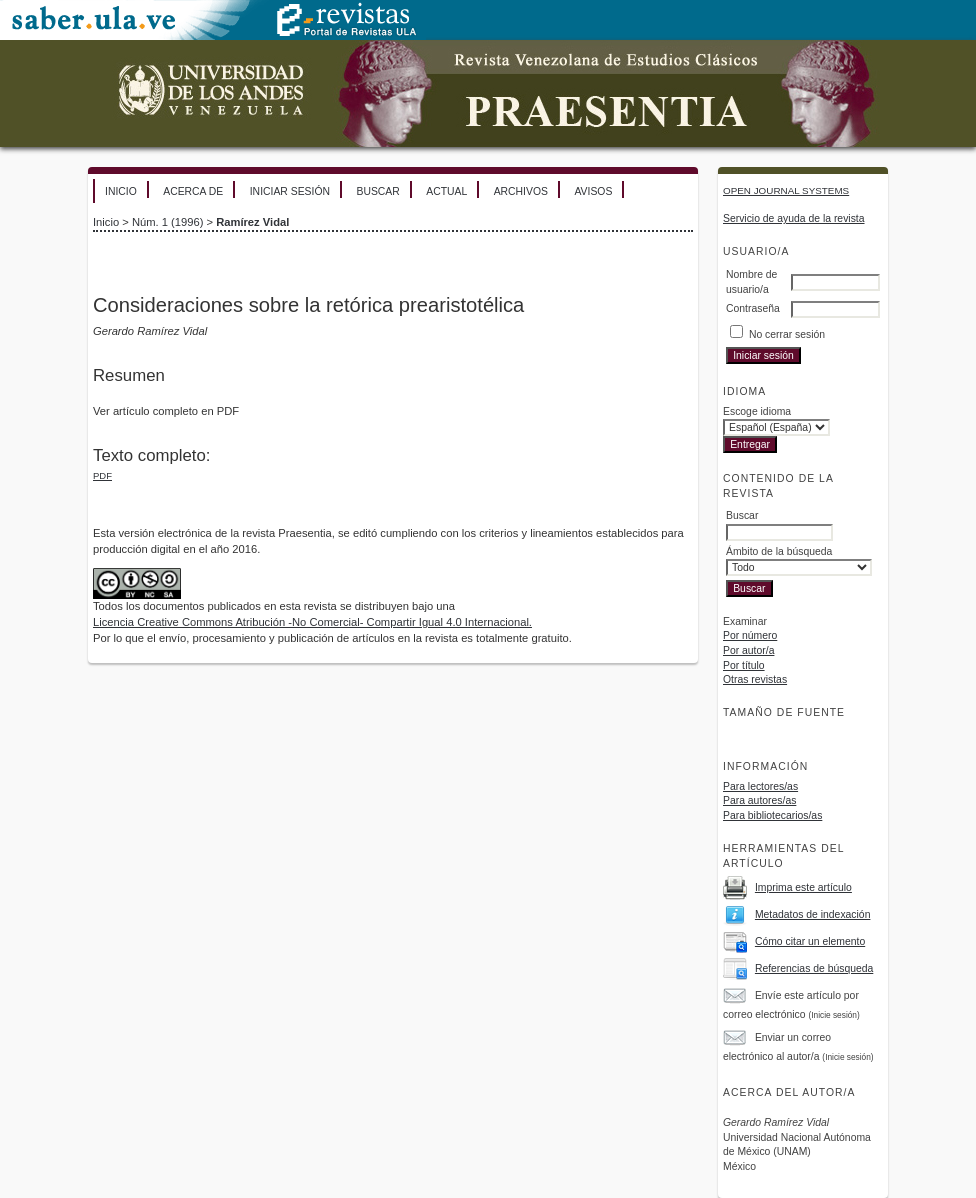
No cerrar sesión (787, 334)
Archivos (521, 191)
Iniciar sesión (290, 191)
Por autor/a (748, 650)
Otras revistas (755, 679)
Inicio (121, 191)
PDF (102, 475)
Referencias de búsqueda (814, 968)
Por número (750, 635)
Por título (744, 665)
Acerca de (193, 191)
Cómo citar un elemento (810, 941)
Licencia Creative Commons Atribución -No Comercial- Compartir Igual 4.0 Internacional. (312, 622)
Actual (446, 191)
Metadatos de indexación (813, 914)
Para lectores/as (760, 786)
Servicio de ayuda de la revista (794, 218)
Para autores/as (759, 800)
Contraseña (753, 308)
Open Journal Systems (786, 190)
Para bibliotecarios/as (772, 815)
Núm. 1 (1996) (168, 222)
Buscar (377, 191)
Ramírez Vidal (252, 222)
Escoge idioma (757, 411)
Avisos (593, 191)
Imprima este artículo (803, 887)
